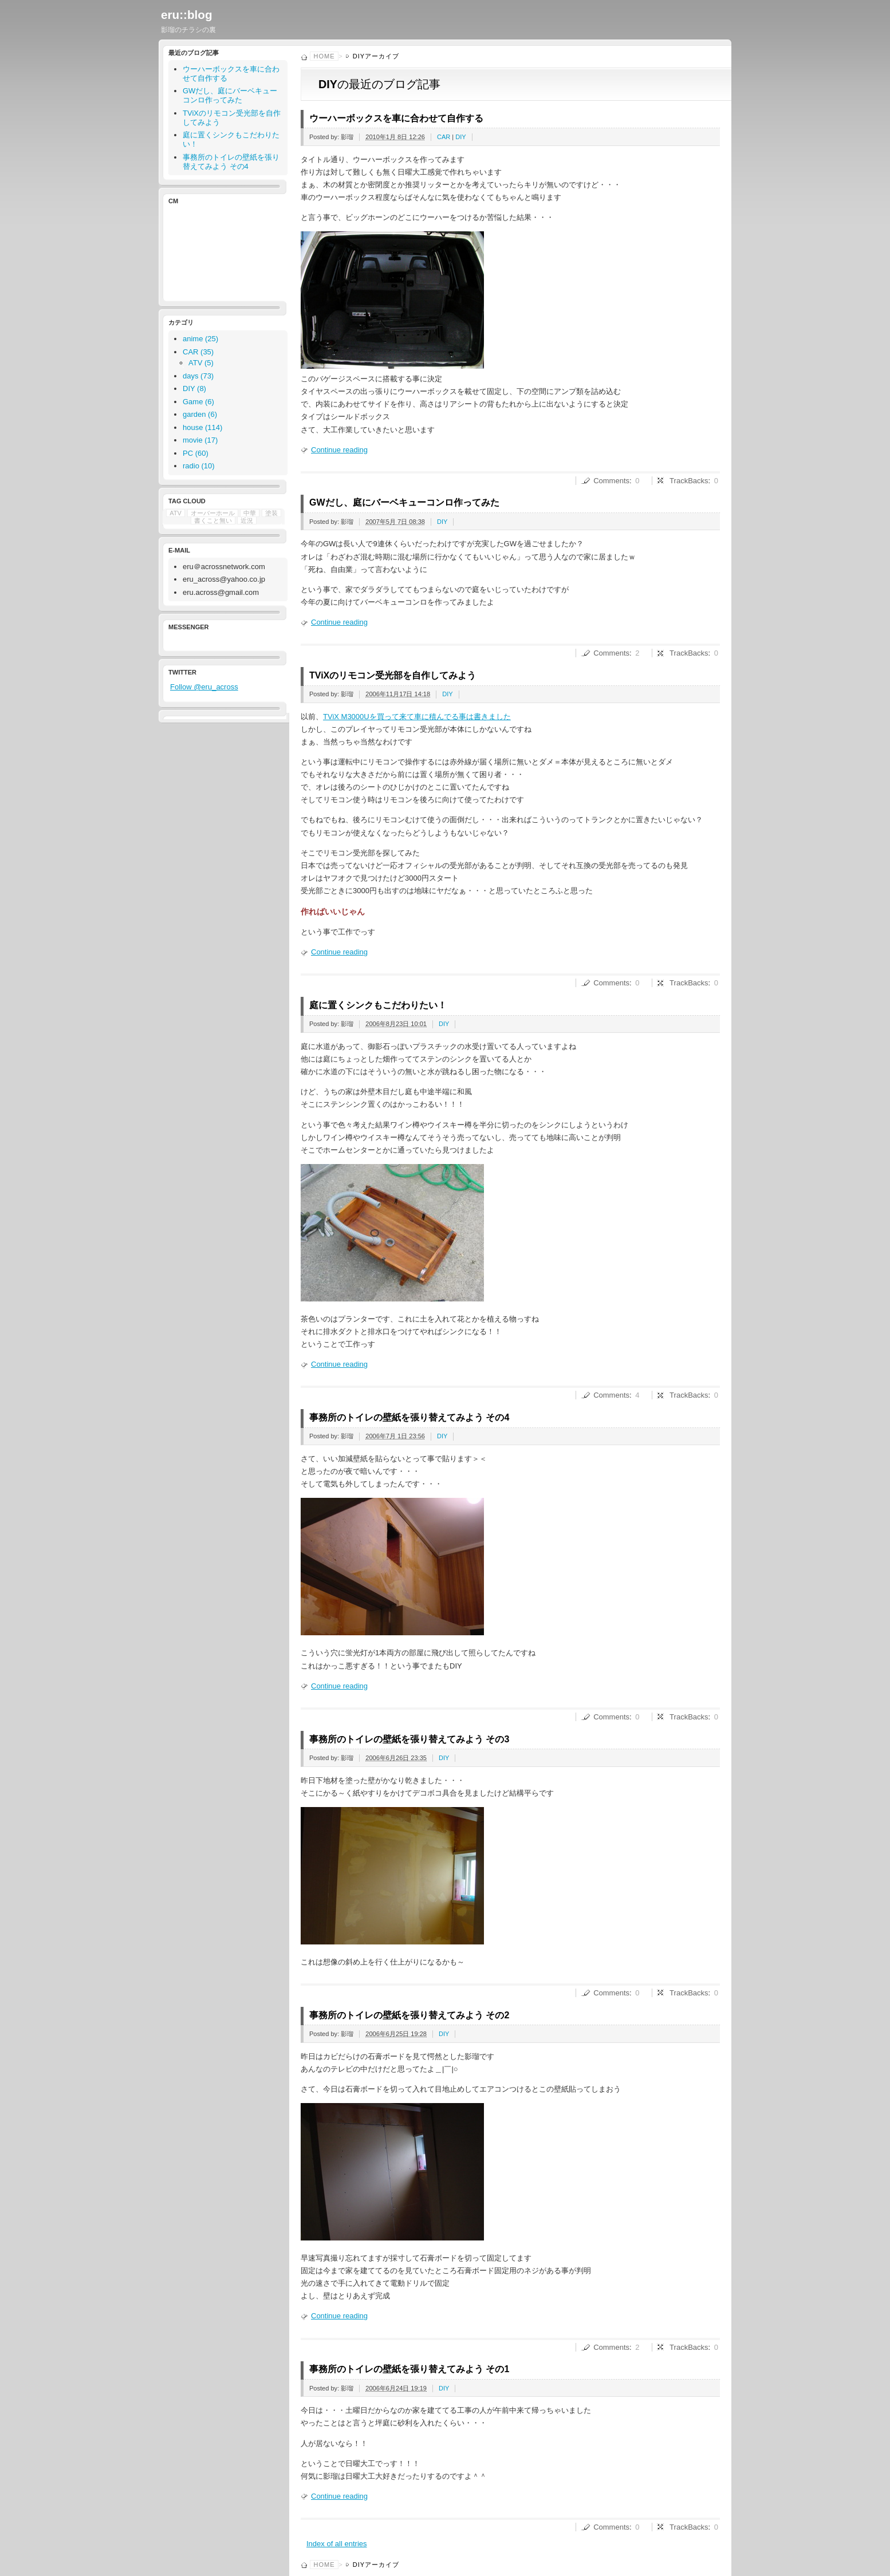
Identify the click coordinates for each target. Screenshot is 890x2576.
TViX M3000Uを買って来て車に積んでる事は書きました (417, 716)
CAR (443, 136)
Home (324, 56)
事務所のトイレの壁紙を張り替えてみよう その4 (409, 1417)
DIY (460, 136)
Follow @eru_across (204, 687)
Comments (611, 480)
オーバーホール (213, 513)
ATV (176, 513)
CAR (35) (198, 352)
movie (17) (200, 440)
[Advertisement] (221, 251)
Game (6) (198, 401)
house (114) (202, 427)
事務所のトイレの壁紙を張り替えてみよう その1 (409, 2369)
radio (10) (199, 465)
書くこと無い (213, 520)
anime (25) (200, 338)
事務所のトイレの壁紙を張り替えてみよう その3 (409, 1739)
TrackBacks (689, 480)
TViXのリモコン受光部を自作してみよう (392, 675)
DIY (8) (194, 388)
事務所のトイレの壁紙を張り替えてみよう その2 (409, 2015)
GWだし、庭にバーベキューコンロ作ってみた (404, 502)
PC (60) (195, 453)
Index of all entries (336, 2543)
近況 (247, 520)
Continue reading (339, 449)
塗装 (271, 513)
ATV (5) (201, 362)
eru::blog (186, 14)
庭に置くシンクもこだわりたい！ (378, 1005)
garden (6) (200, 414)
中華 (249, 513)
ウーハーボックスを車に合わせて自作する (396, 118)
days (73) (198, 376)
